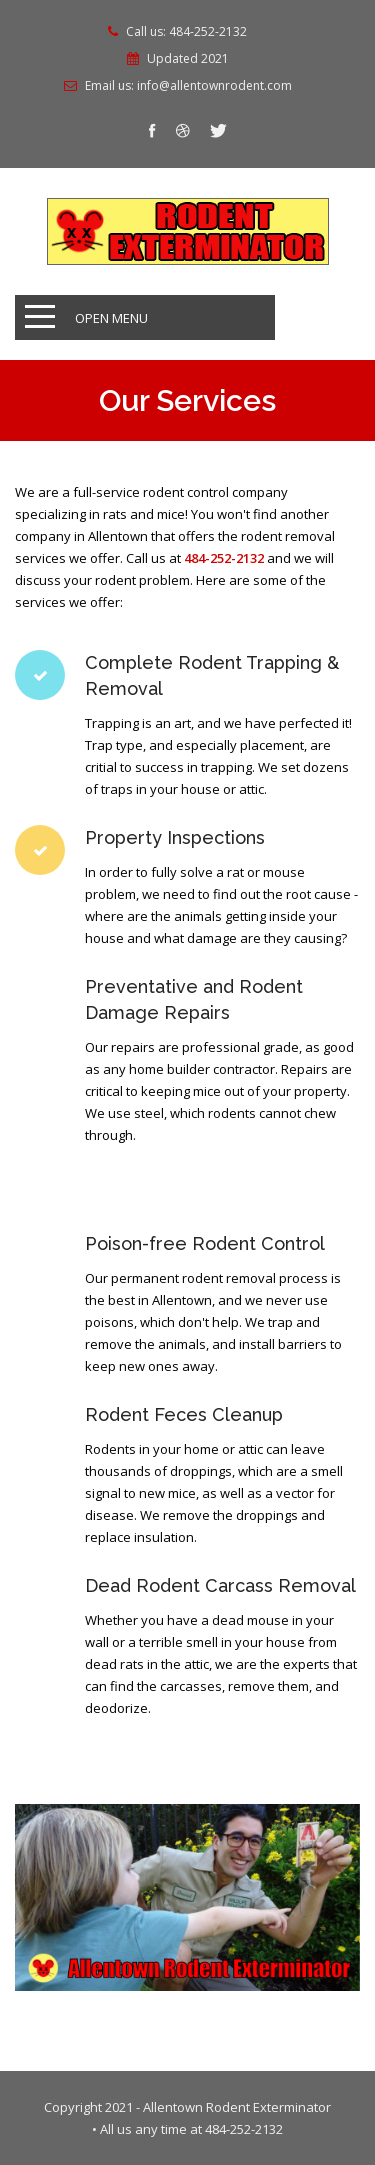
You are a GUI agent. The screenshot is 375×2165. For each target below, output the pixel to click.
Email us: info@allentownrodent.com (188, 86)
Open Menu (111, 318)
